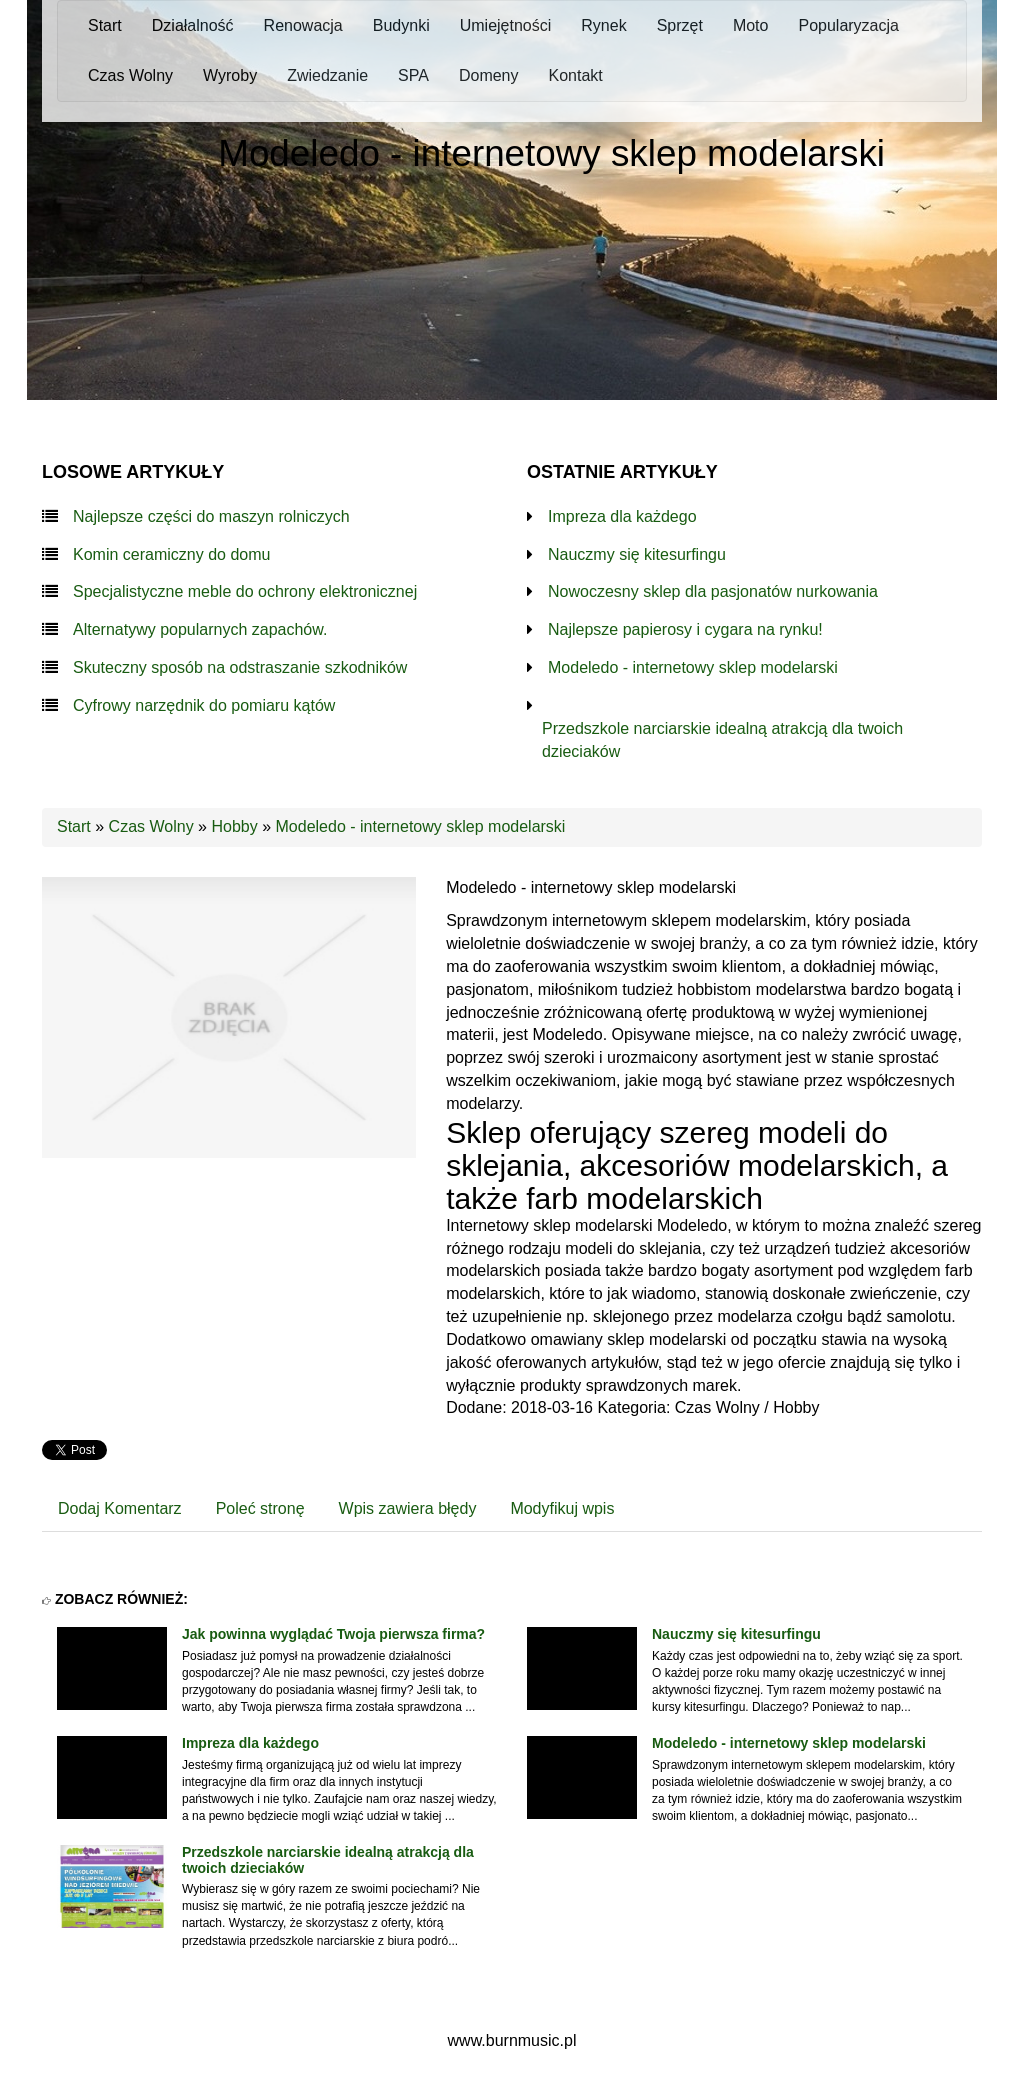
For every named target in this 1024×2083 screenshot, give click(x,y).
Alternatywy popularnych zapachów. (200, 629)
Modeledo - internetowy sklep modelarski (693, 667)
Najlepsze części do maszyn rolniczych (211, 516)
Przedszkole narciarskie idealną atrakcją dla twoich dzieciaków (722, 740)
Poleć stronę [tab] (260, 1508)
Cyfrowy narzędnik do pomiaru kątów (204, 705)
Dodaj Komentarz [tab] (120, 1508)
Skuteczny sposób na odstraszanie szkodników (240, 667)
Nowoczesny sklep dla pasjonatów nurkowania (713, 591)
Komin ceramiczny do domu (171, 554)
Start (74, 826)
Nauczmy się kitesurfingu (637, 554)
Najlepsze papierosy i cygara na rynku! (685, 629)
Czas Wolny (151, 826)
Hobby (234, 826)
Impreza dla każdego (622, 516)
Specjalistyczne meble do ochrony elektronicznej (245, 591)
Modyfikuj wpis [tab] (562, 1508)
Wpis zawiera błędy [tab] (408, 1508)
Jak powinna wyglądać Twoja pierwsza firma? (333, 1634)
